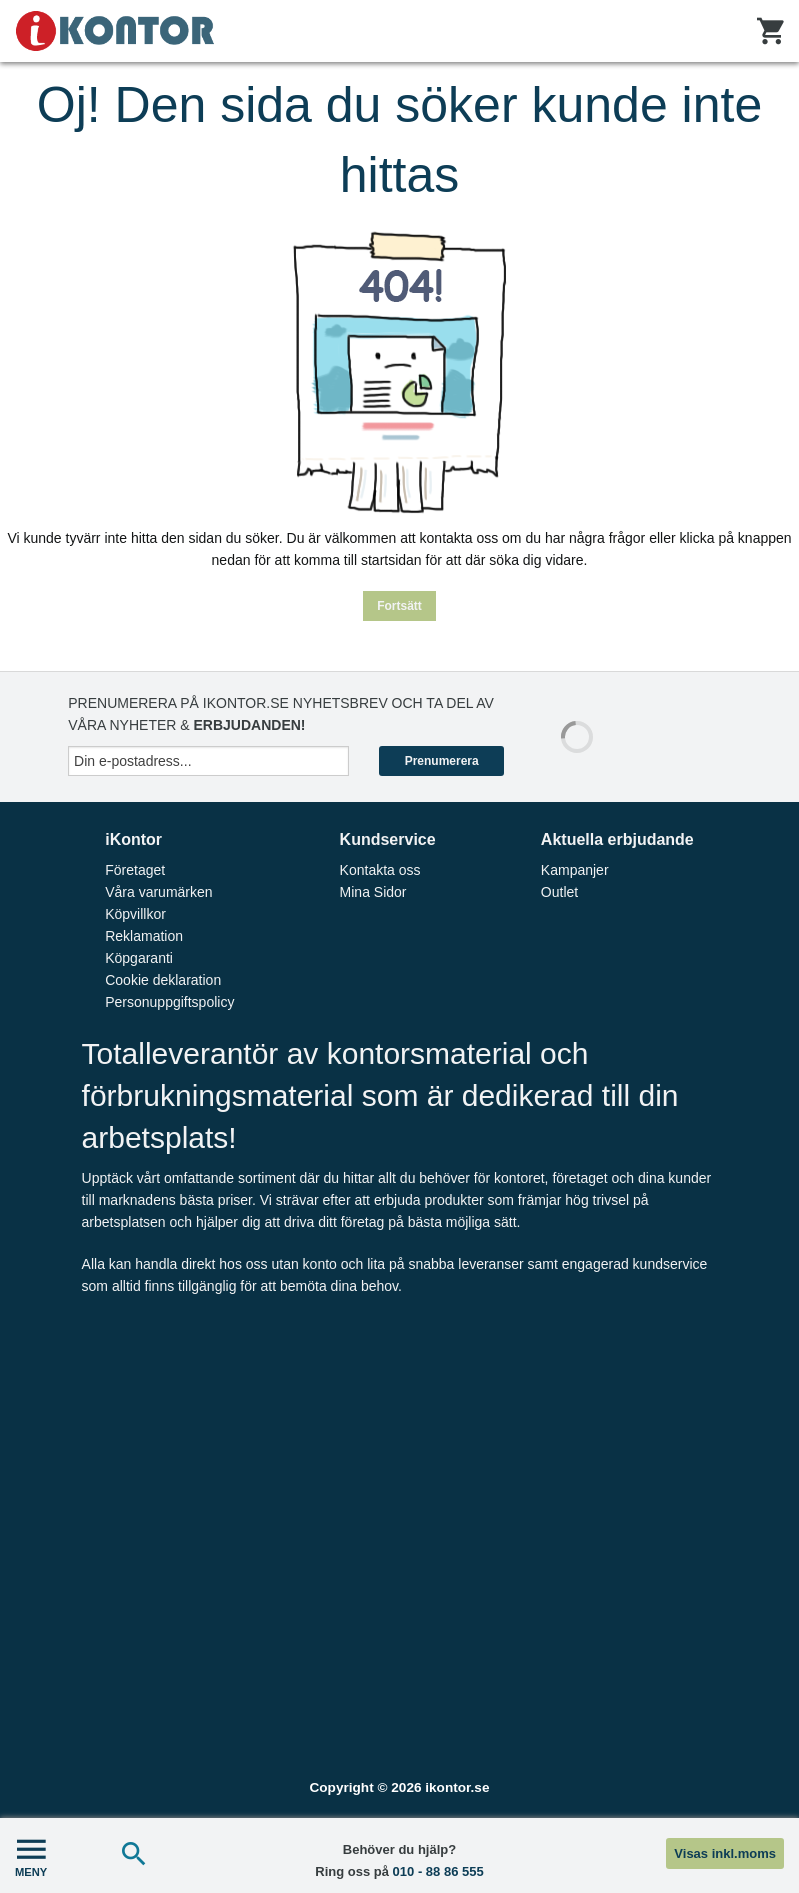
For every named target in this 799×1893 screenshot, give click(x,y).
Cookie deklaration (163, 980)
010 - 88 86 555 (438, 1871)
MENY (31, 1855)
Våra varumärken (158, 892)
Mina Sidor (373, 892)
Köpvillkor (135, 914)
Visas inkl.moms (725, 1853)
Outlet (559, 892)
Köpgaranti (139, 958)
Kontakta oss (380, 870)
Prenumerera (442, 761)
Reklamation (144, 936)
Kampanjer (575, 870)
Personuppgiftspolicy (169, 1002)
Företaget (135, 870)
